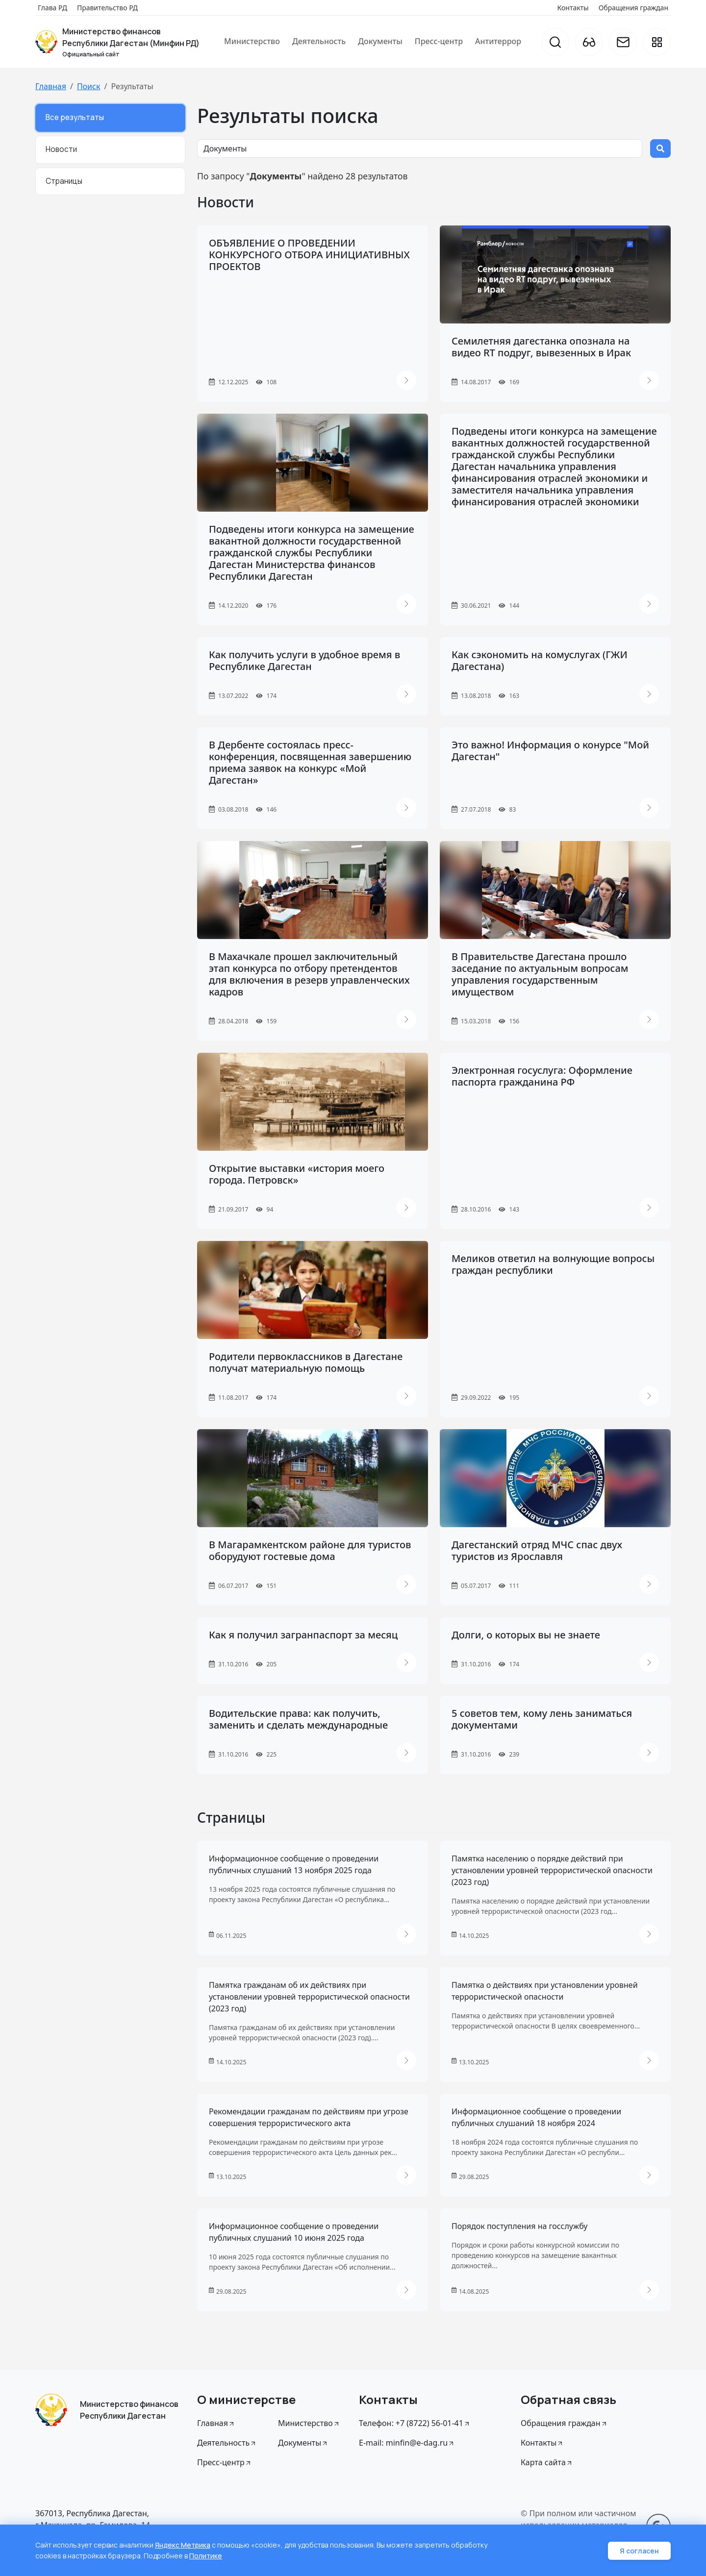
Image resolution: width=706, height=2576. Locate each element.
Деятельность (319, 41)
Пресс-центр (439, 41)
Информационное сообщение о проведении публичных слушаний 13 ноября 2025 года (293, 1864)
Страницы (64, 181)
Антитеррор (498, 41)
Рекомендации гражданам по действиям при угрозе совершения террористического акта (308, 2117)
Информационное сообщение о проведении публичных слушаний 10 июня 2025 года (293, 2232)
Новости (61, 149)
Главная (50, 86)
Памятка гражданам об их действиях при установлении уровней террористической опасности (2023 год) (309, 1997)
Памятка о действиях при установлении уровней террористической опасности (545, 1991)
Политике (206, 2556)
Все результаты (75, 117)
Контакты (573, 7)
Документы (380, 41)
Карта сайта (547, 2462)
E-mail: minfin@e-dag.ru (407, 2442)
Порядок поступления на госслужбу (519, 2226)
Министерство (252, 41)
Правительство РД (107, 7)
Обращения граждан (633, 7)
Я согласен (639, 2551)
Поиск (89, 86)
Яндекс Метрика (183, 2546)
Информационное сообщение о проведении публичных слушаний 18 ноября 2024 (536, 2117)
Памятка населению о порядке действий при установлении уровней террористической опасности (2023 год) (552, 1870)
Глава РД (52, 7)
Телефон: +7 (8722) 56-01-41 (415, 2423)
